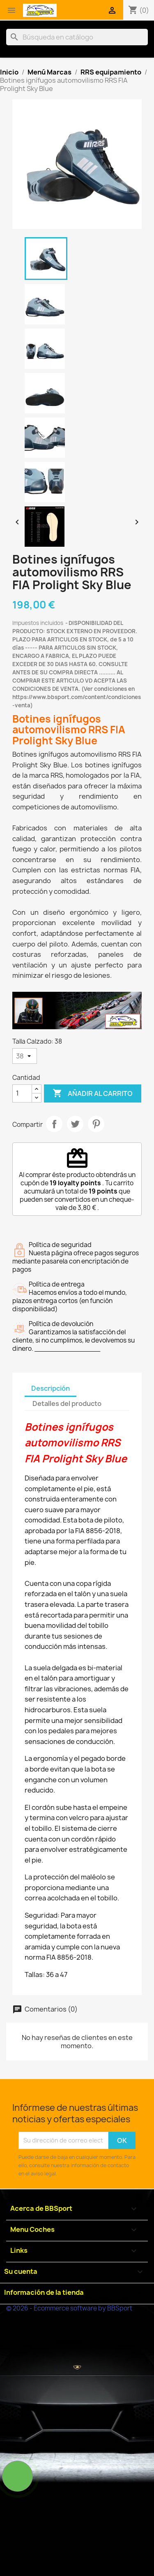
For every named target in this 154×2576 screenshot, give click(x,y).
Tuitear (75, 1124)
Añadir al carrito (93, 1093)
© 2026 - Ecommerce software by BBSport (69, 2308)
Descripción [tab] (50, 1388)
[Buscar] (77, 37)
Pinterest (96, 1124)
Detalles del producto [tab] (66, 1403)
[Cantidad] (22, 1093)
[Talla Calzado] (24, 1056)
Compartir (54, 1124)
